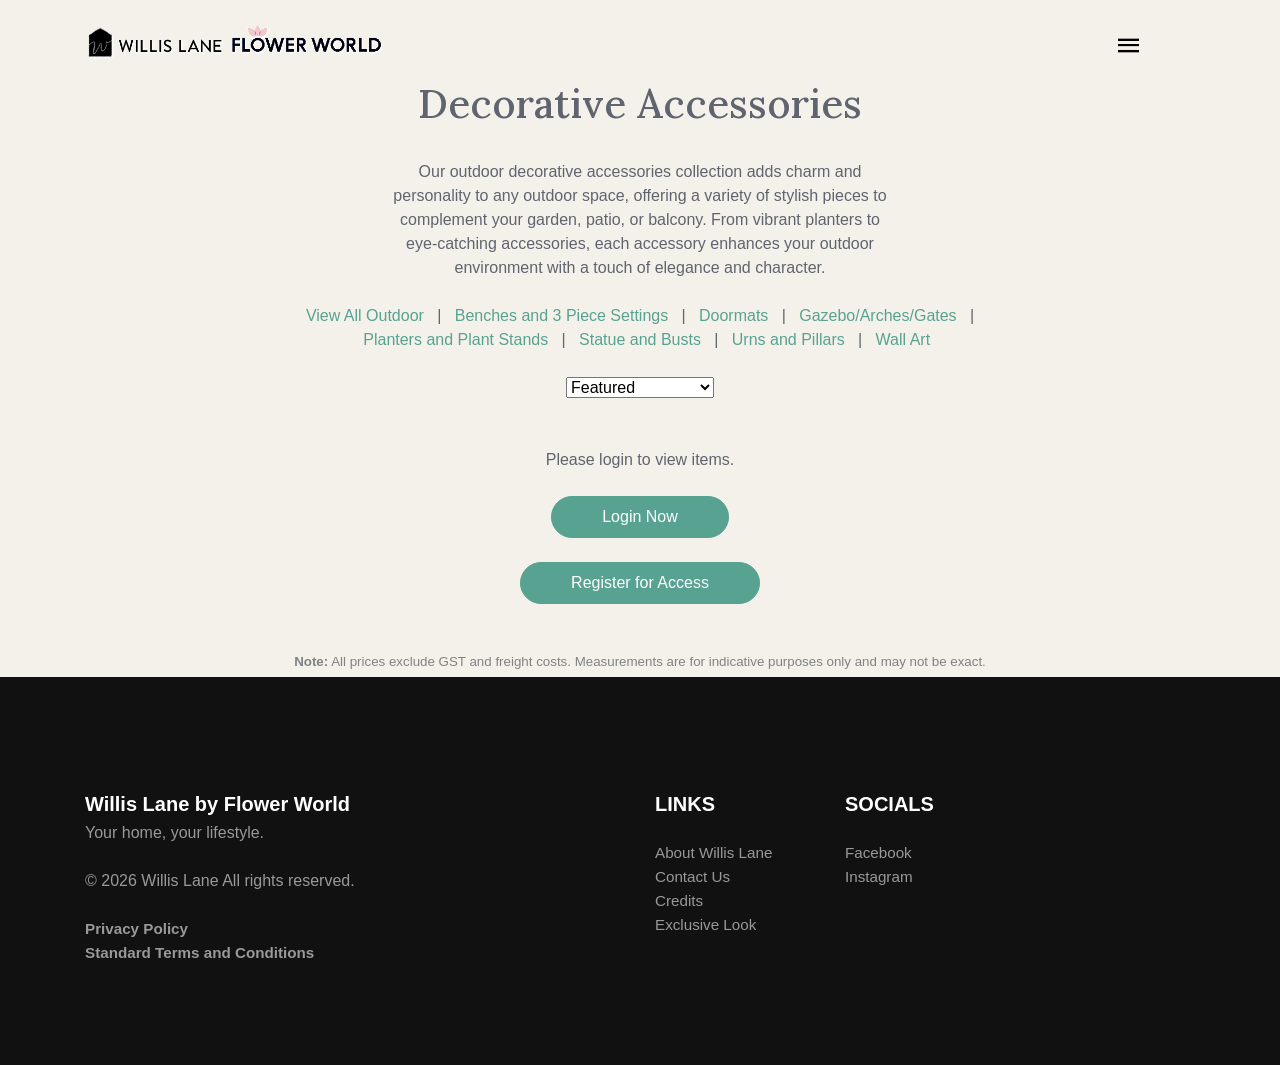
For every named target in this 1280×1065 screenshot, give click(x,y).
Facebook (878, 852)
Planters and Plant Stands (455, 339)
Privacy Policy (136, 928)
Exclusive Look (705, 924)
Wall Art (903, 339)
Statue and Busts (640, 339)
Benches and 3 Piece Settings (561, 315)
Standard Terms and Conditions (199, 952)
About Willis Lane (713, 852)
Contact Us (692, 876)
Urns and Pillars (788, 339)
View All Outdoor (365, 315)
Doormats (733, 315)
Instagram (879, 876)
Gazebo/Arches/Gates (877, 315)
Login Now (640, 516)
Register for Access (640, 582)
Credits (679, 900)
